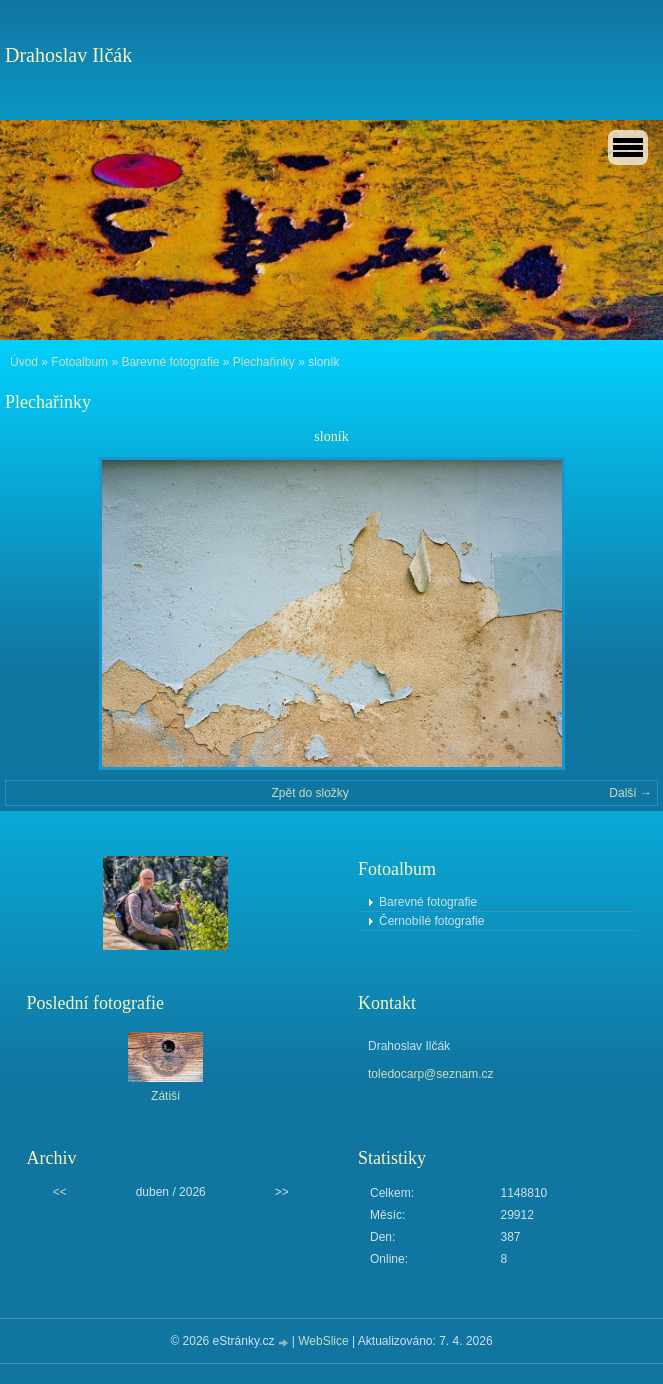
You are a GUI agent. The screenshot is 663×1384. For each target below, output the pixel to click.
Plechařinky (264, 362)
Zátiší (165, 1096)
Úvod (24, 362)
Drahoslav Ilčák (68, 55)
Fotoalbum (79, 362)
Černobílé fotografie (431, 921)
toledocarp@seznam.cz (431, 1074)
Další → (630, 793)
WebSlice (323, 1341)
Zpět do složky (309, 793)
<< (60, 1192)
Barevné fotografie (170, 362)
